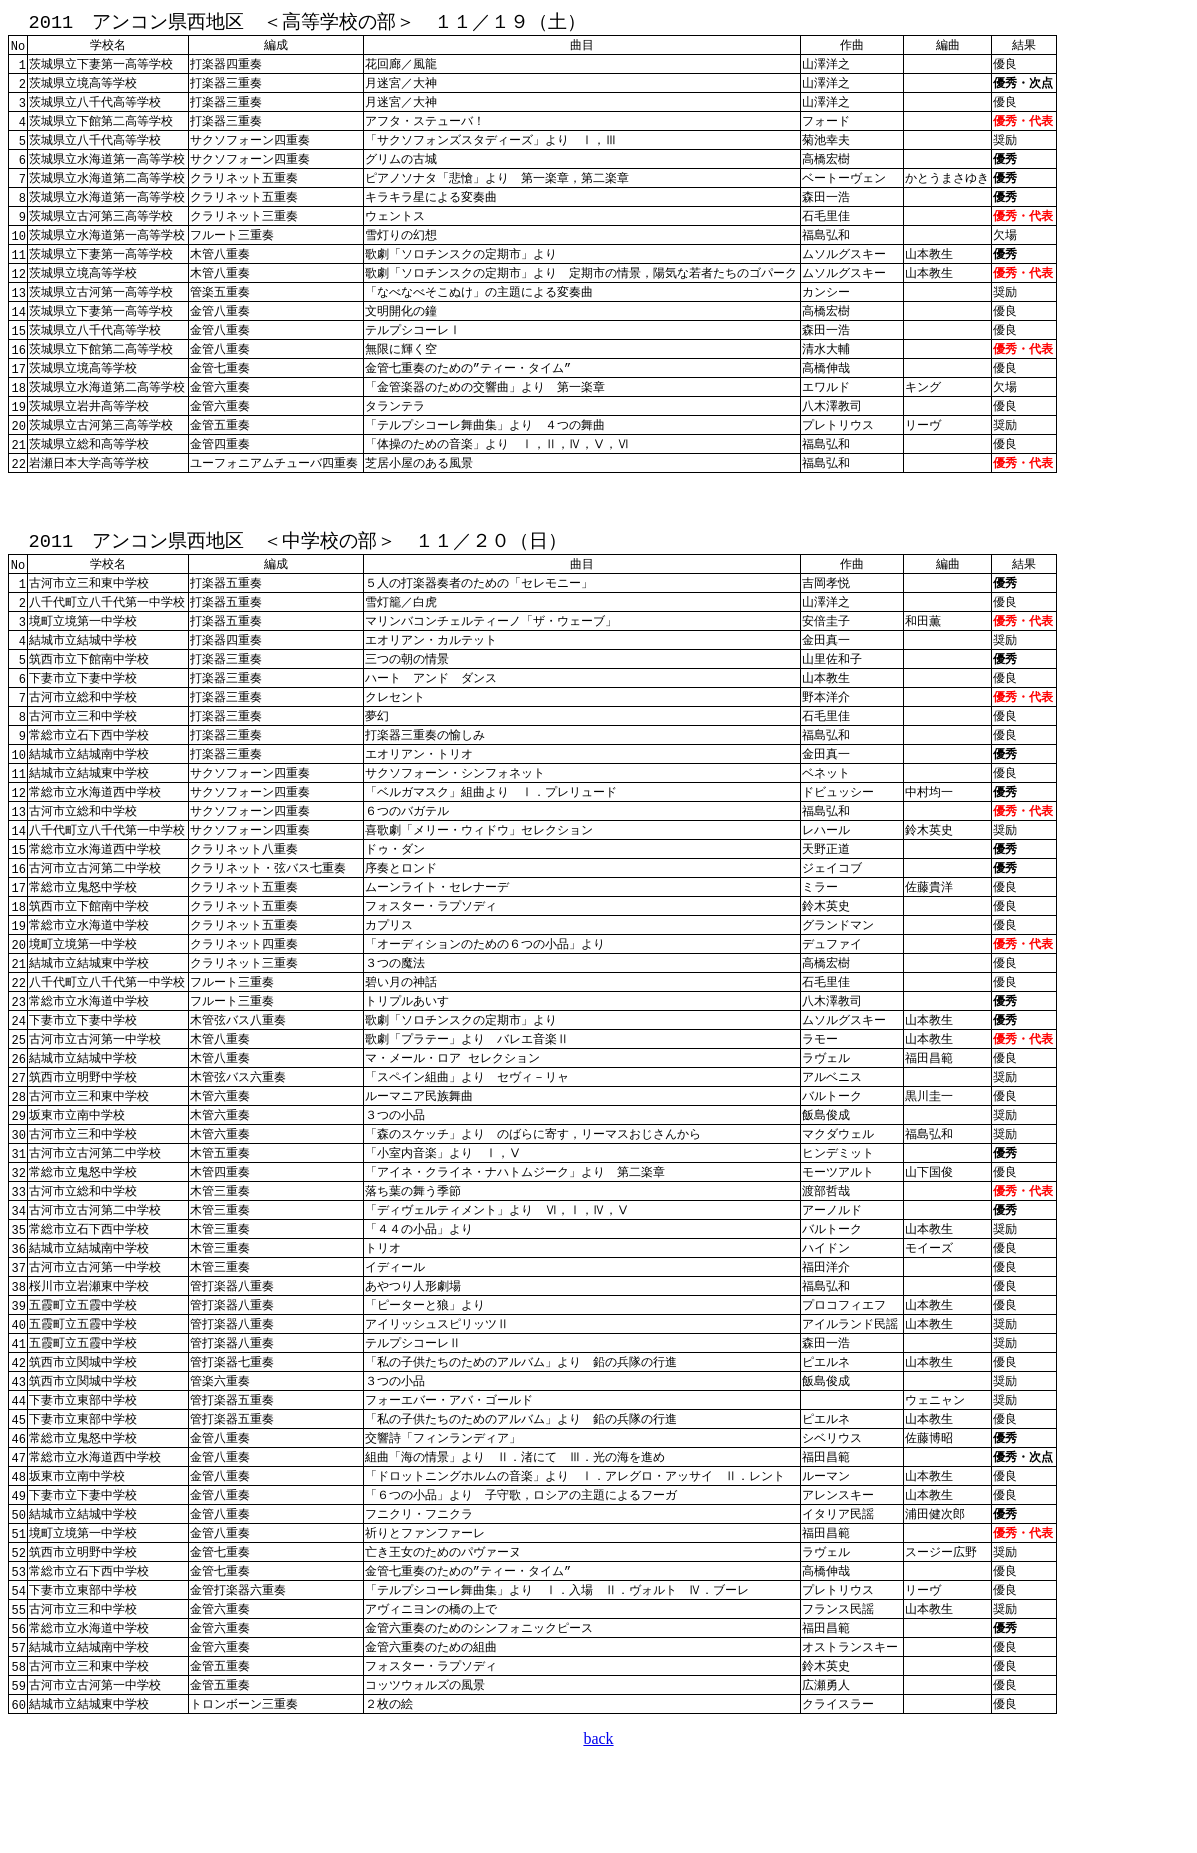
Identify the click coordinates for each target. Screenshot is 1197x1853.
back (598, 1827)
